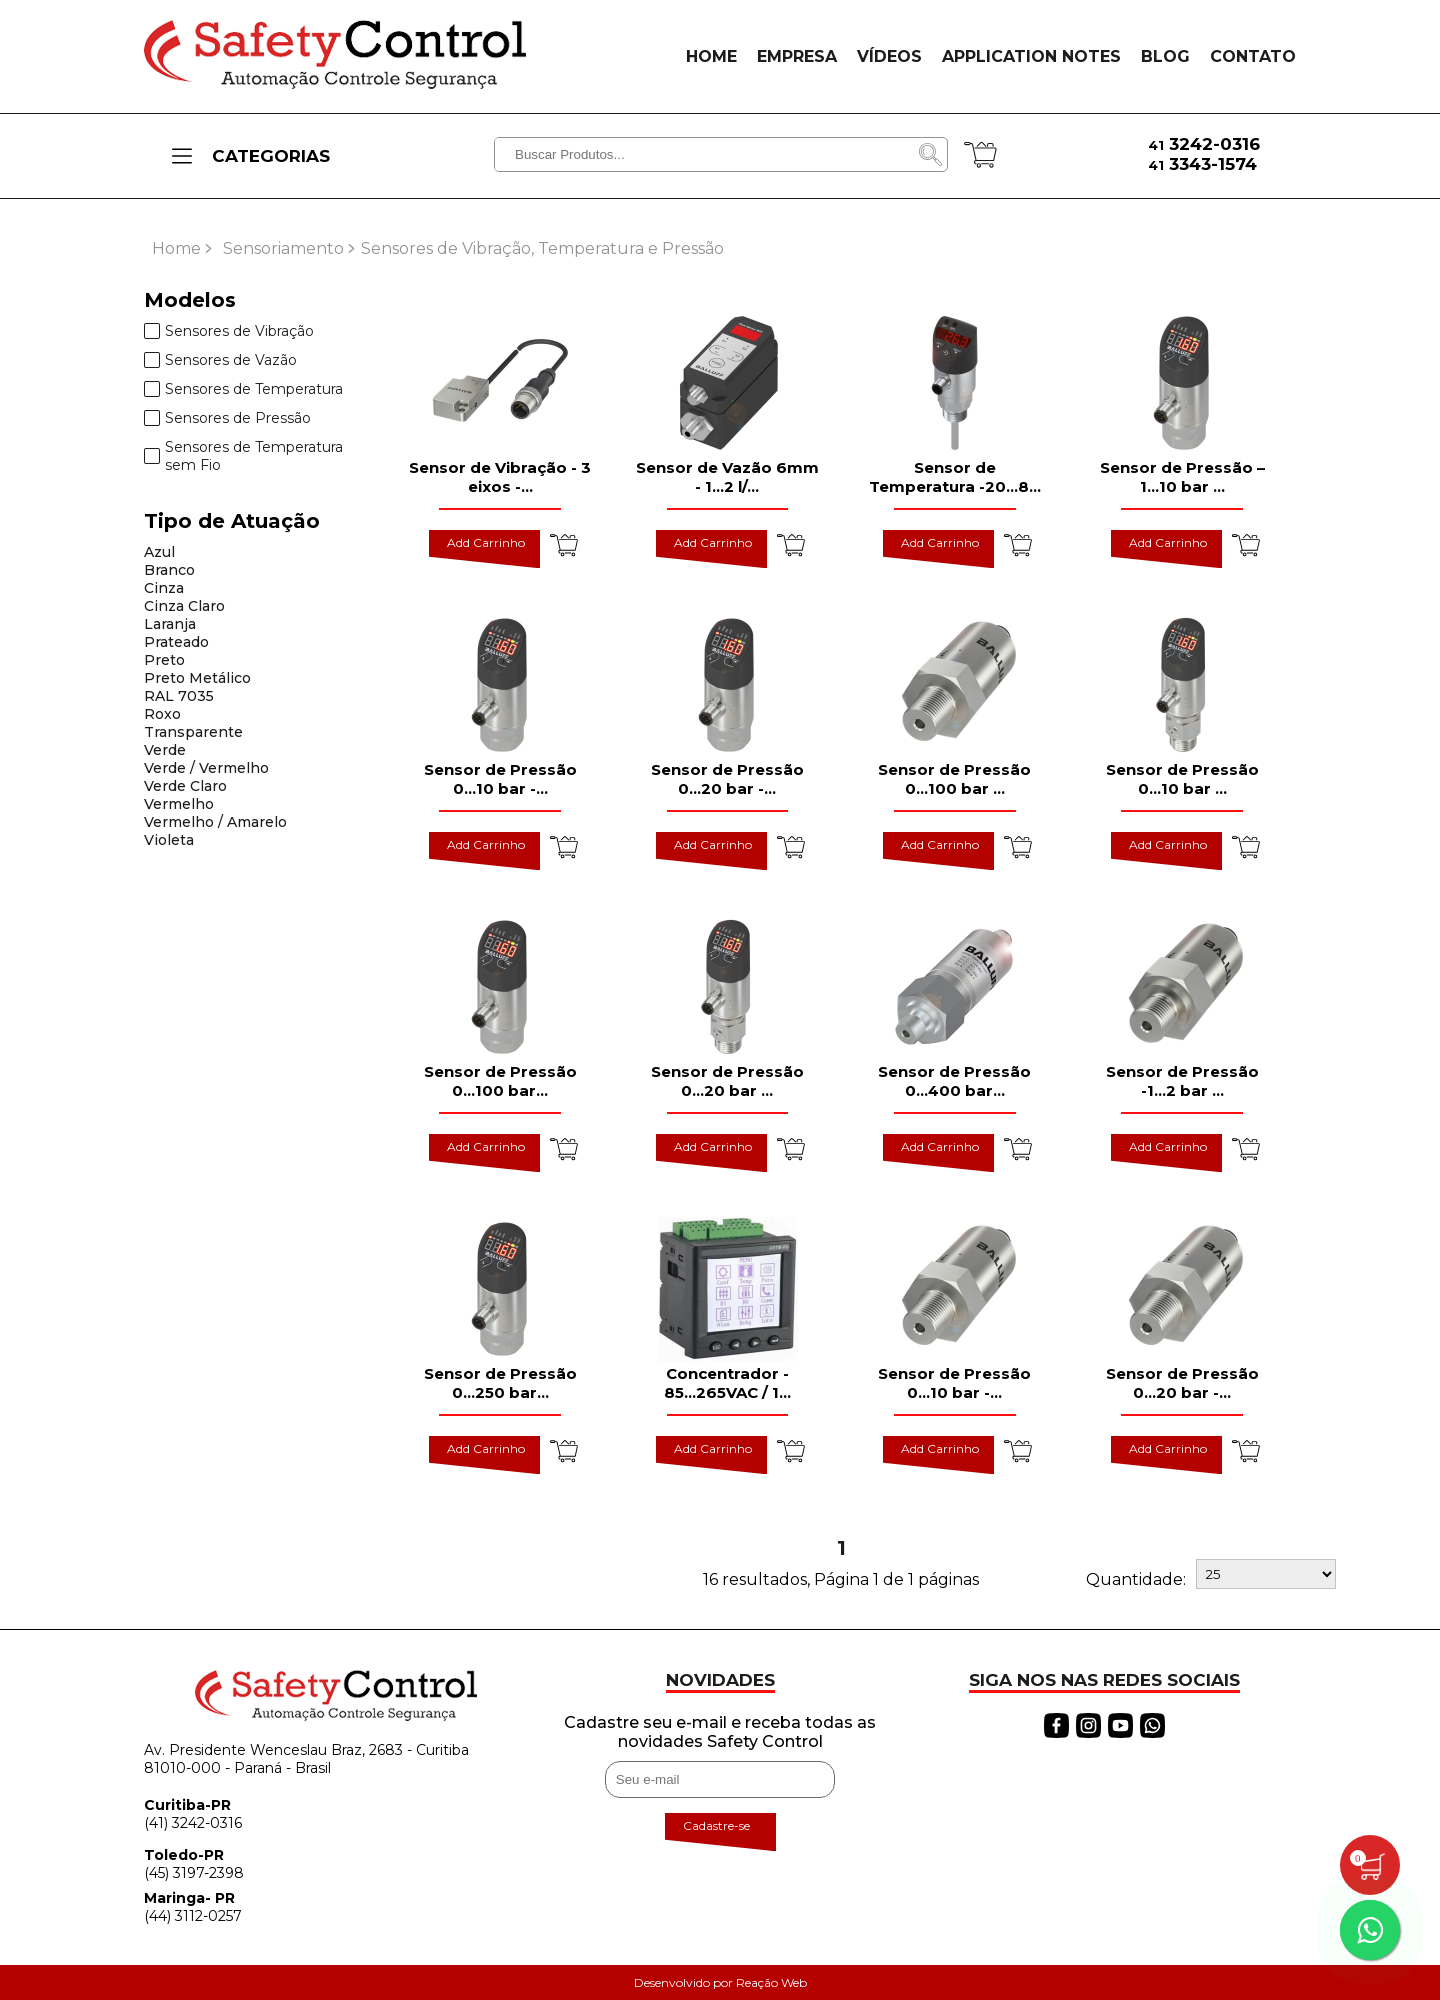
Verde (165, 750)
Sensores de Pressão (227, 418)
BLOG (1165, 56)
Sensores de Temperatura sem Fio (243, 456)
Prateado (176, 642)
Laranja (170, 624)
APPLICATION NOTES (1031, 56)
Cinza (164, 588)
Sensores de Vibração (229, 331)
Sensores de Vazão (220, 360)
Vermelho (179, 804)
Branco (169, 570)
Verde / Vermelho (206, 768)
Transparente (193, 732)
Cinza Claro (184, 606)
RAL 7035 (179, 696)
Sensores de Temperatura (243, 389)
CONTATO (1253, 56)
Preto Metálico (197, 678)
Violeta (169, 840)
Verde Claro (185, 786)
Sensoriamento (283, 248)
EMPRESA (797, 56)
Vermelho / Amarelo (215, 822)
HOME (711, 56)
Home (176, 248)
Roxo (162, 714)
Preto (164, 660)
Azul (159, 552)
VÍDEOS (889, 56)
